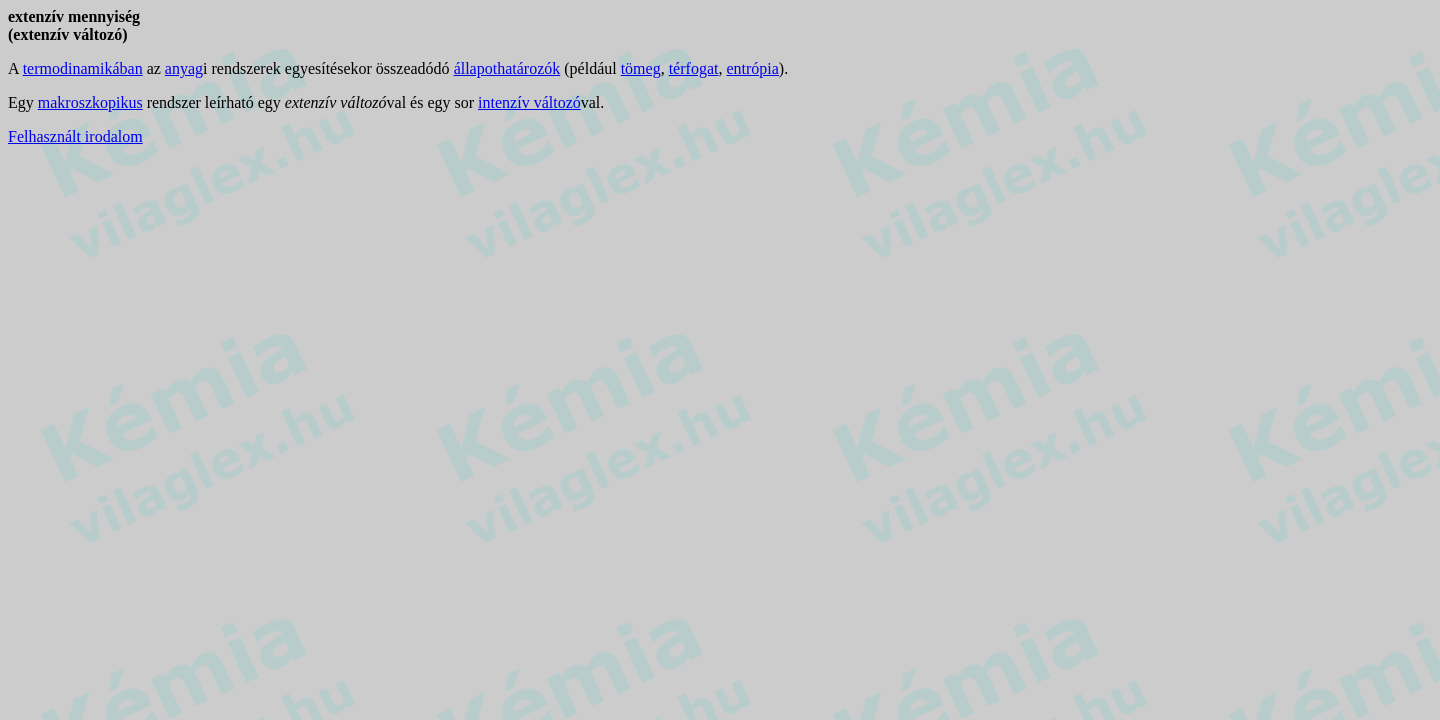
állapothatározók (507, 68)
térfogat (694, 68)
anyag (184, 68)
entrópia (752, 68)
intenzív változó (529, 102)
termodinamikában (83, 68)
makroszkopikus (90, 102)
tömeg (641, 68)
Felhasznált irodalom (75, 136)
